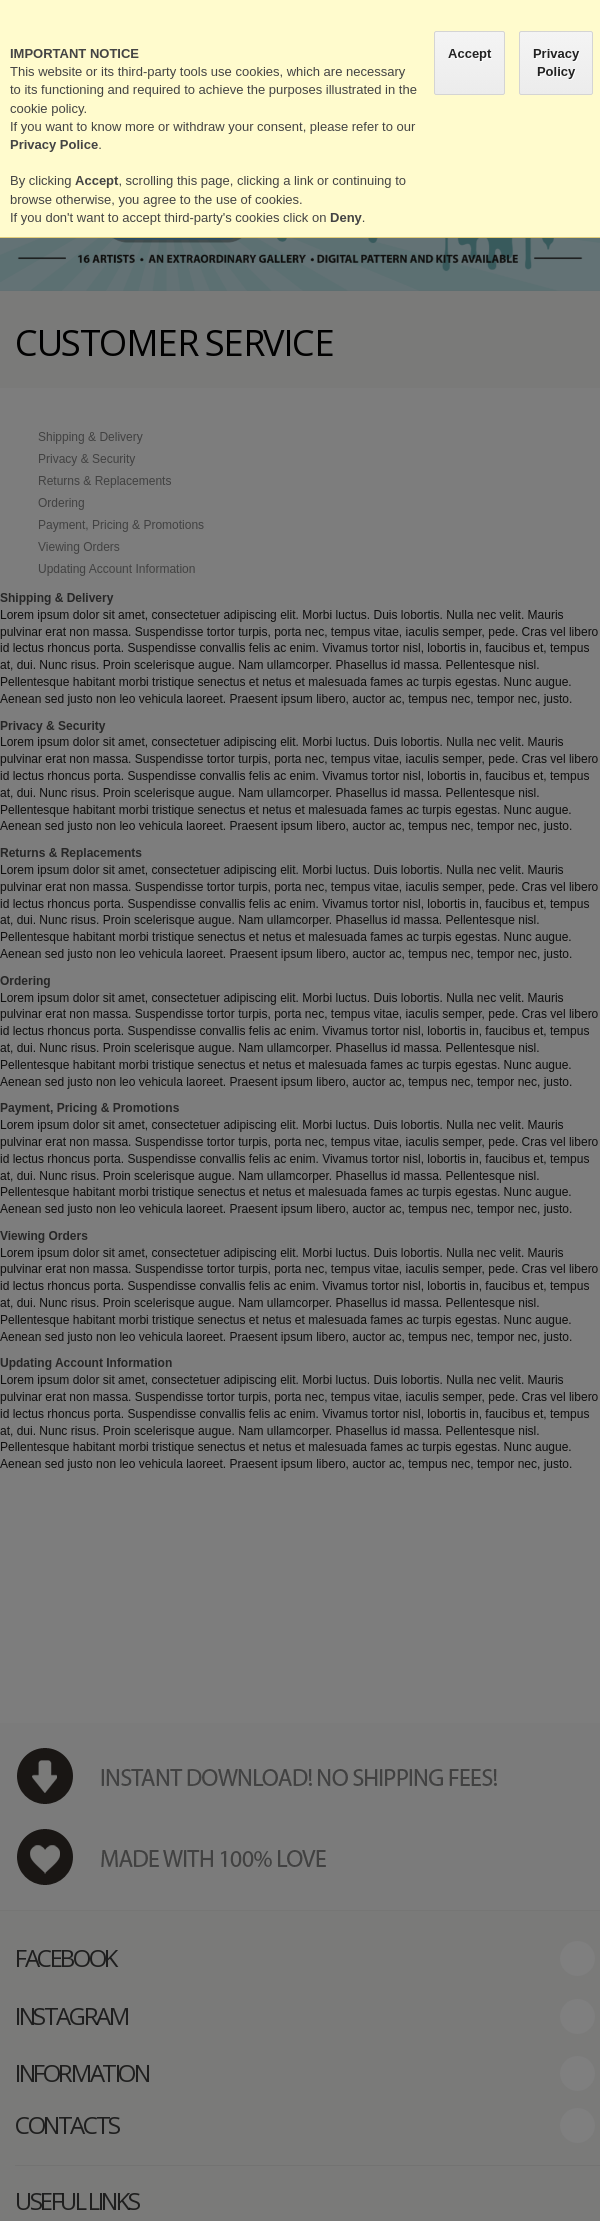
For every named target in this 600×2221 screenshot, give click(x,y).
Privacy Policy (556, 62)
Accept (469, 53)
